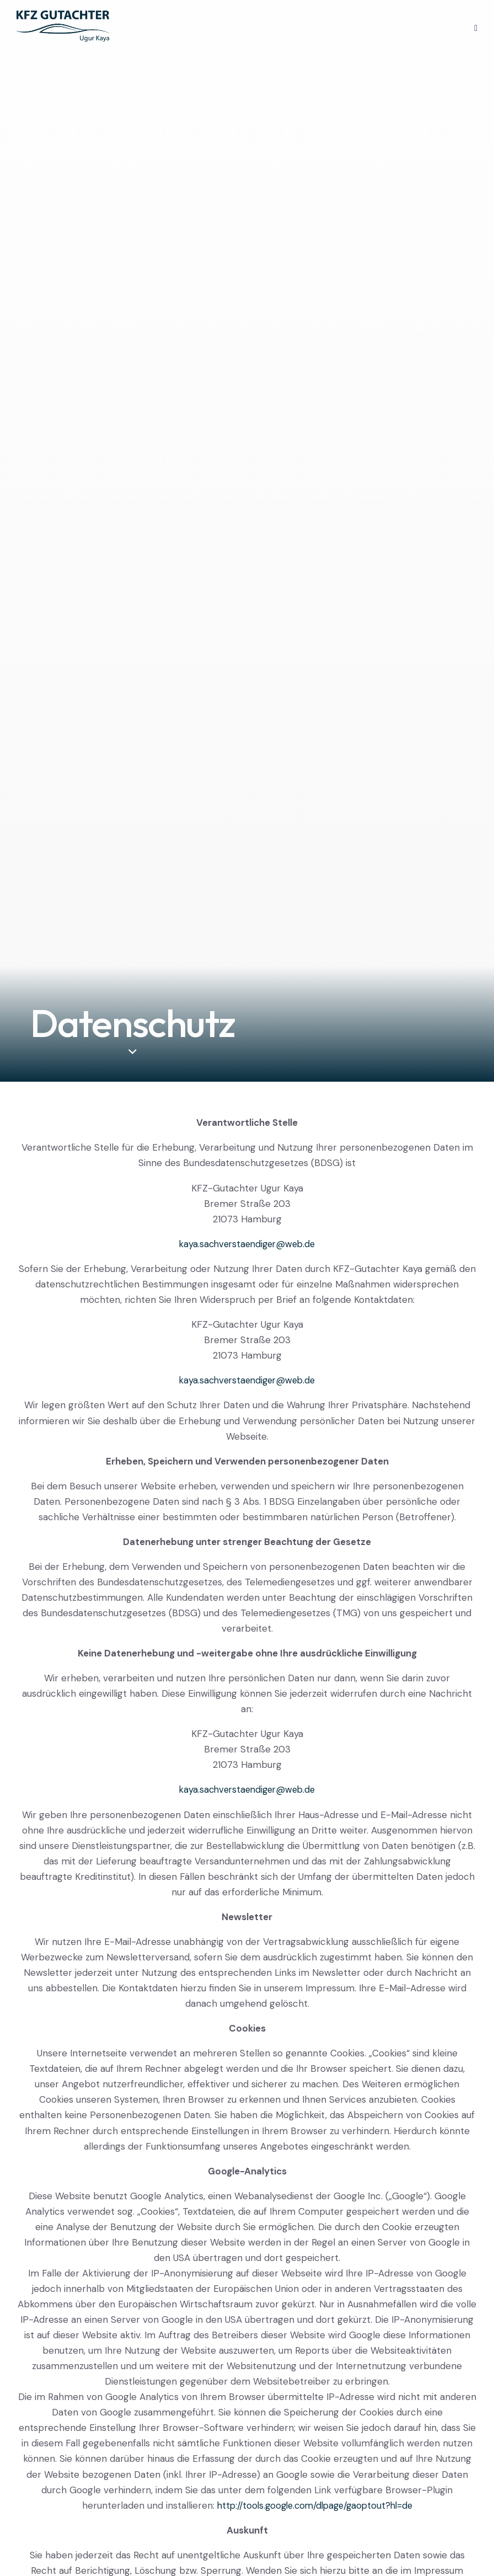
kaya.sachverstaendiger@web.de (247, 1244)
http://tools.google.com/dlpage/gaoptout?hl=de (314, 2505)
